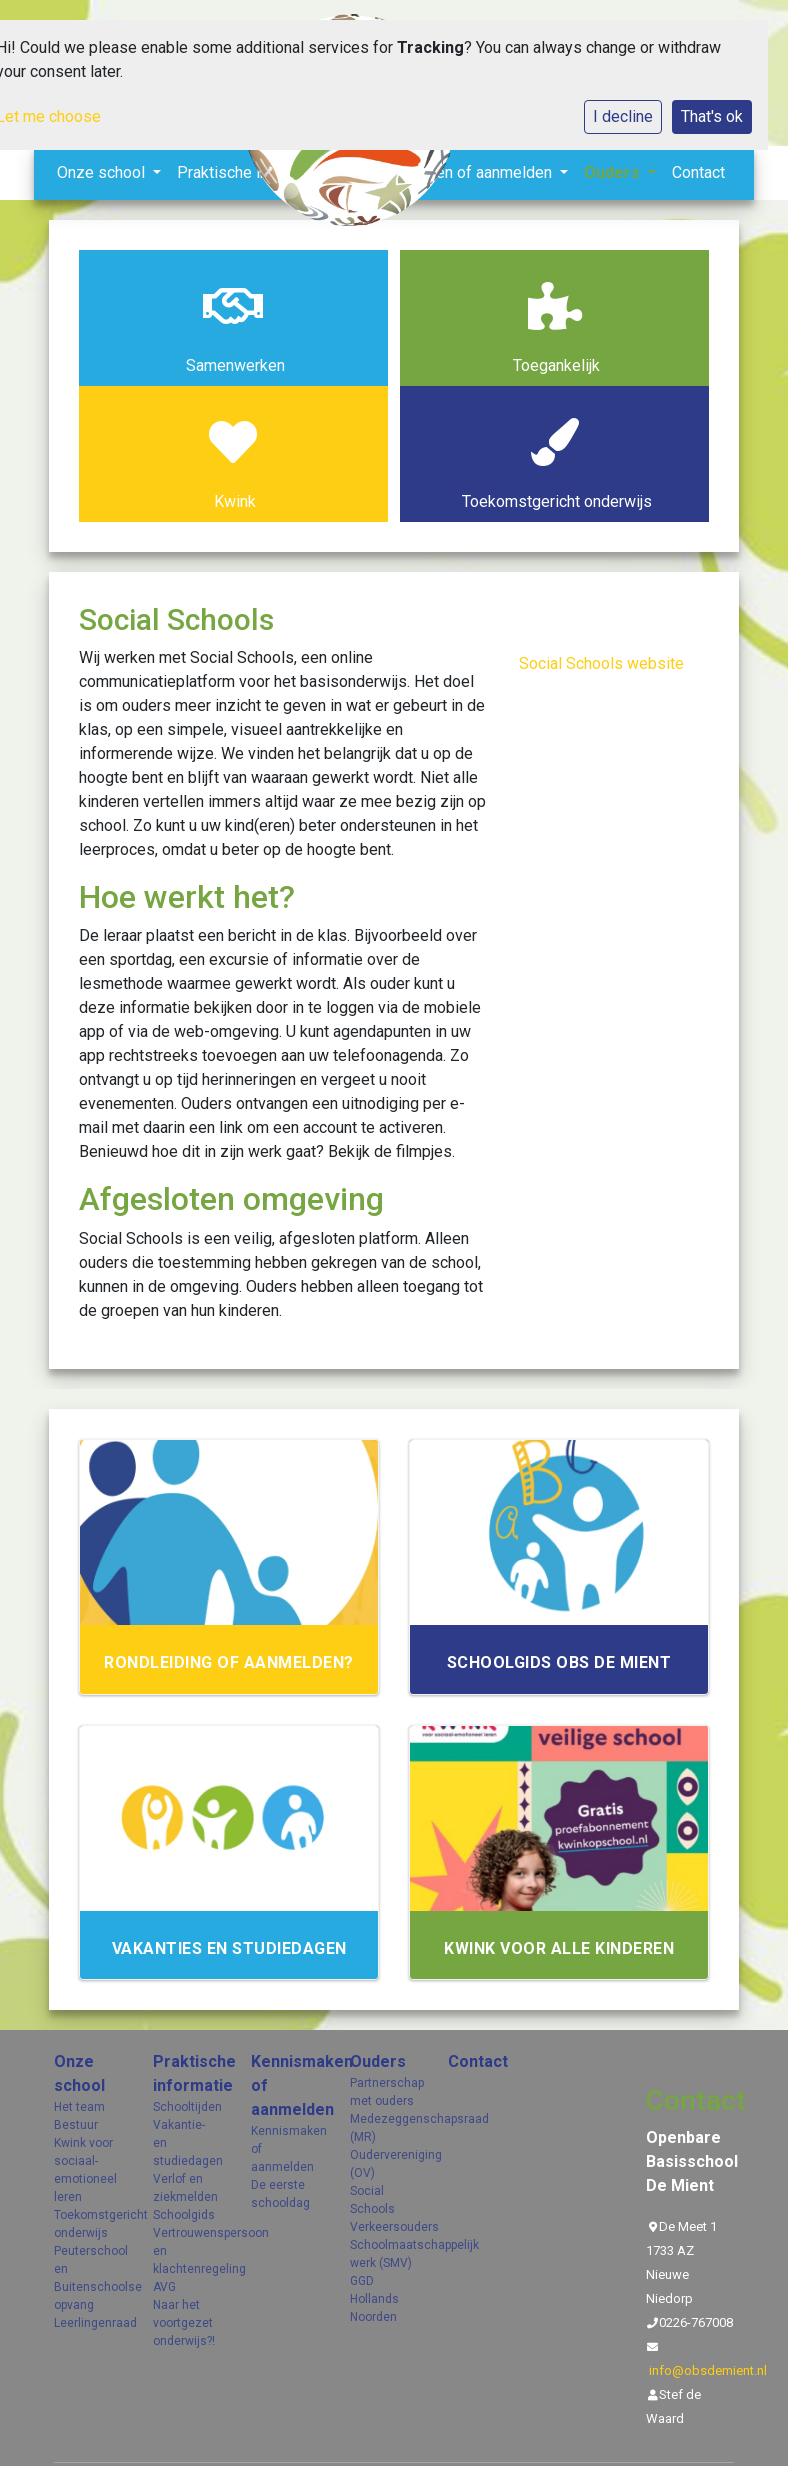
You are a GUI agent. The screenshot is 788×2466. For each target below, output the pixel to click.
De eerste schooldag (280, 2194)
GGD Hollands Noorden (374, 2299)
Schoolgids (184, 2215)
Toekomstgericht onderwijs (88, 2224)
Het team (79, 2107)
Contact (698, 172)
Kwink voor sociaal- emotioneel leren (85, 2170)
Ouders (378, 2061)
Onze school (79, 2073)
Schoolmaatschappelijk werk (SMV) (384, 2254)
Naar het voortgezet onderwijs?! (184, 2323)
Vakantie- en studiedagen (187, 2143)
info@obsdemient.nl (708, 2370)
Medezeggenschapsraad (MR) (384, 2128)
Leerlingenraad (88, 2323)
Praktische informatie (187, 2073)
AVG (164, 2287)
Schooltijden (187, 2107)
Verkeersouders (384, 2227)
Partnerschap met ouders (384, 2092)
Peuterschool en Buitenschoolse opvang (88, 2278)
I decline (623, 116)
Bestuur (76, 2125)
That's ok (712, 116)
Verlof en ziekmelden (185, 2188)
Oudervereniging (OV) (384, 2164)
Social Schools (372, 2200)
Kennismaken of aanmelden (285, 2085)
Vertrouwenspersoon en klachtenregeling (187, 2251)
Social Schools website (601, 663)
